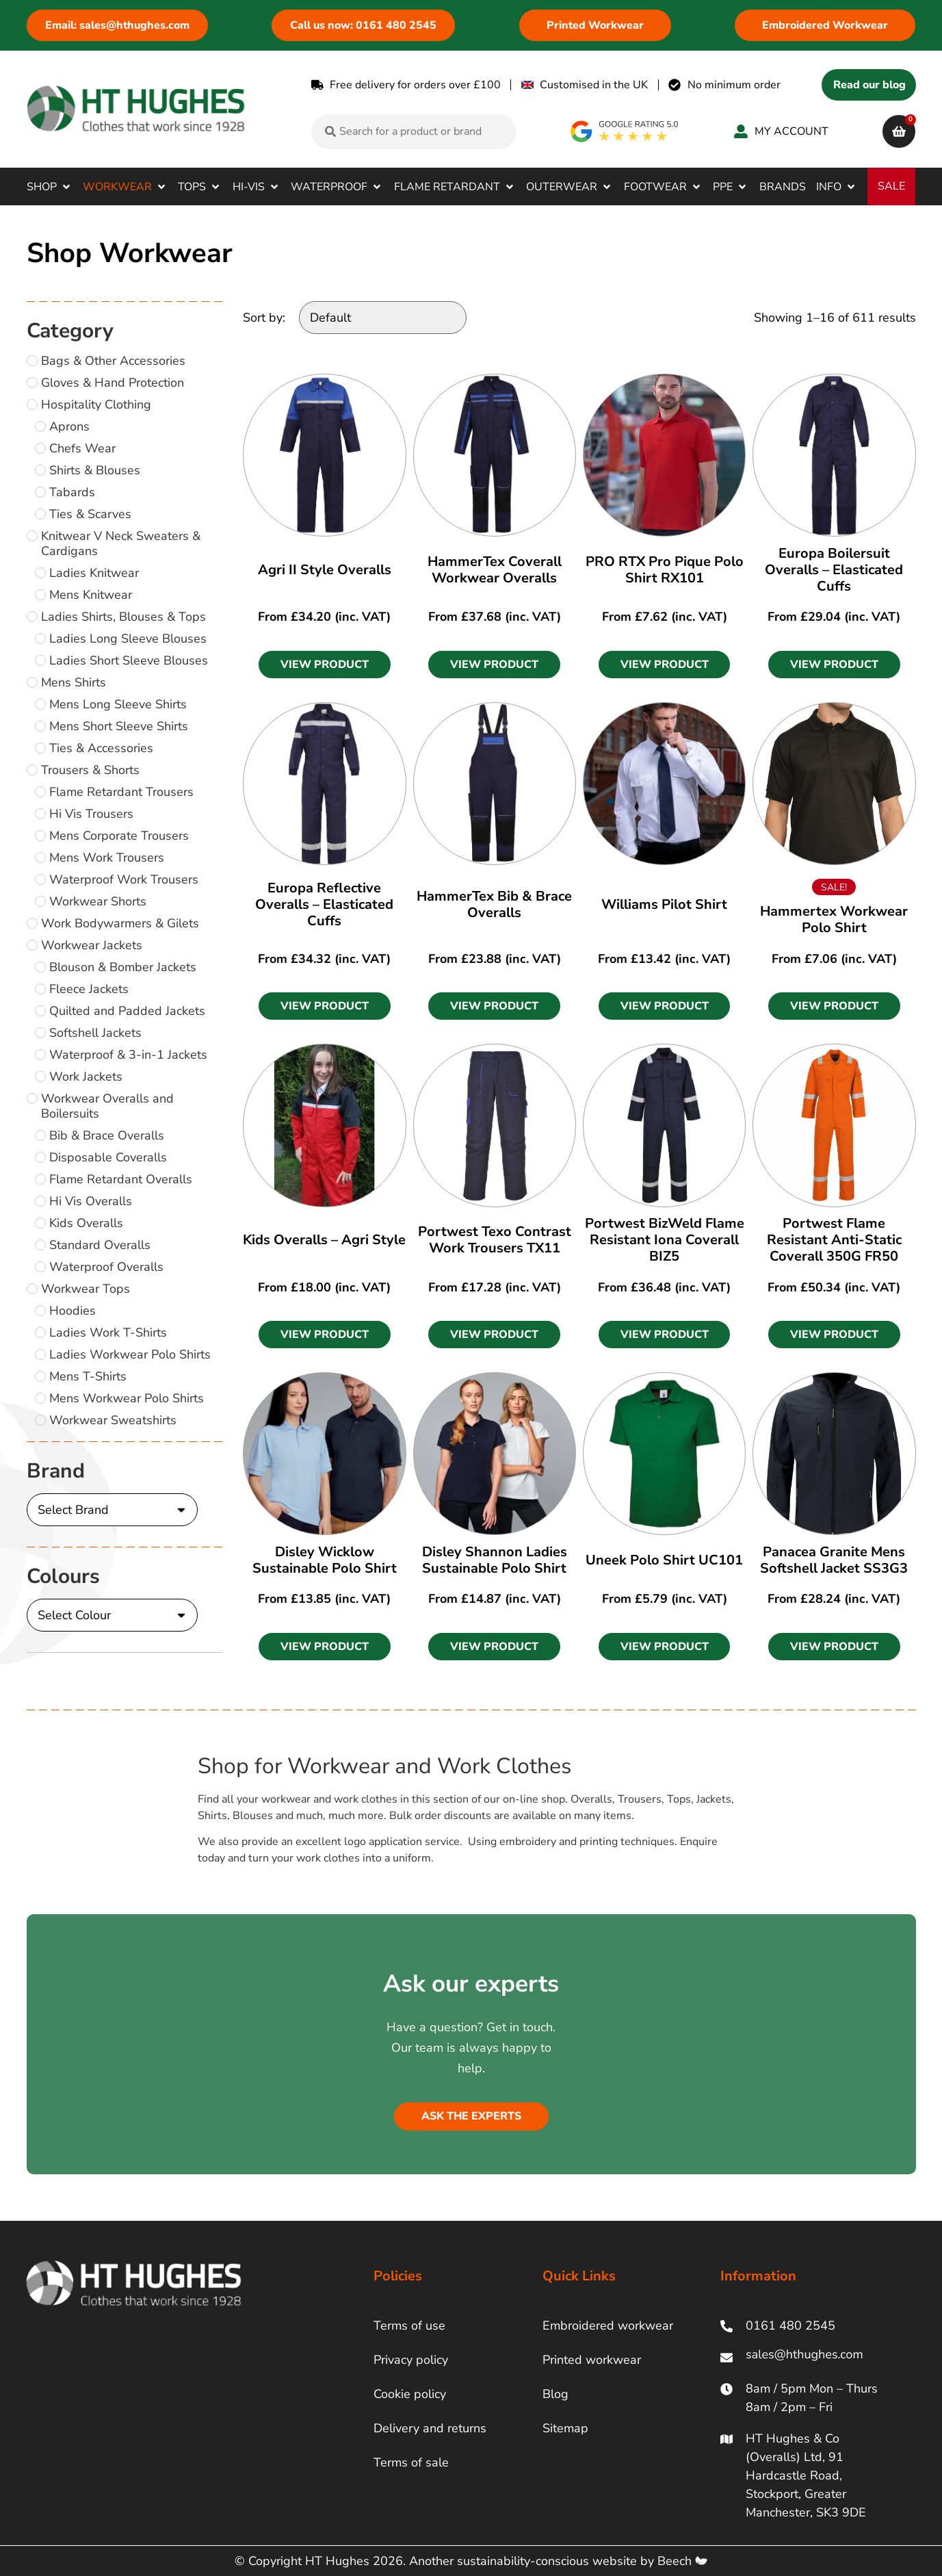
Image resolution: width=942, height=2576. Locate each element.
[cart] (898, 131)
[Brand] (112, 1509)
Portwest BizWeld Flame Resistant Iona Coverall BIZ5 (664, 1239)
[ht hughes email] (808, 2357)
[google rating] (625, 131)
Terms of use (409, 2325)
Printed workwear (591, 2360)
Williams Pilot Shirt (664, 904)
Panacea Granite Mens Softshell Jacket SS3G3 (834, 1560)
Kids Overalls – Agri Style (324, 1240)
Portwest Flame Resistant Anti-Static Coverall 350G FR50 (834, 1239)
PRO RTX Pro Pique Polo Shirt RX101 (665, 569)
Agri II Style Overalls (324, 570)
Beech (682, 2561)
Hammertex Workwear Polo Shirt (834, 919)
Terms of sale (411, 2462)
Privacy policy (411, 2360)
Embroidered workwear (607, 2325)
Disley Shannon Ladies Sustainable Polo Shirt (494, 1560)
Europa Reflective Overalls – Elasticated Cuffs (324, 904)
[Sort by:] (383, 317)
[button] (50, 187)
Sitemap (565, 2428)
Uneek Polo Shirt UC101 (664, 1560)
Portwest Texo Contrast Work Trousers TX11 (494, 1239)
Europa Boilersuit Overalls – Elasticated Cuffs (834, 569)
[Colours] (112, 1615)
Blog (555, 2394)
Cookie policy (410, 2394)
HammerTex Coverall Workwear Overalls (495, 569)
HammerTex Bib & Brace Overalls (494, 904)
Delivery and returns (430, 2428)
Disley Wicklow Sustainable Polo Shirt (324, 1560)
